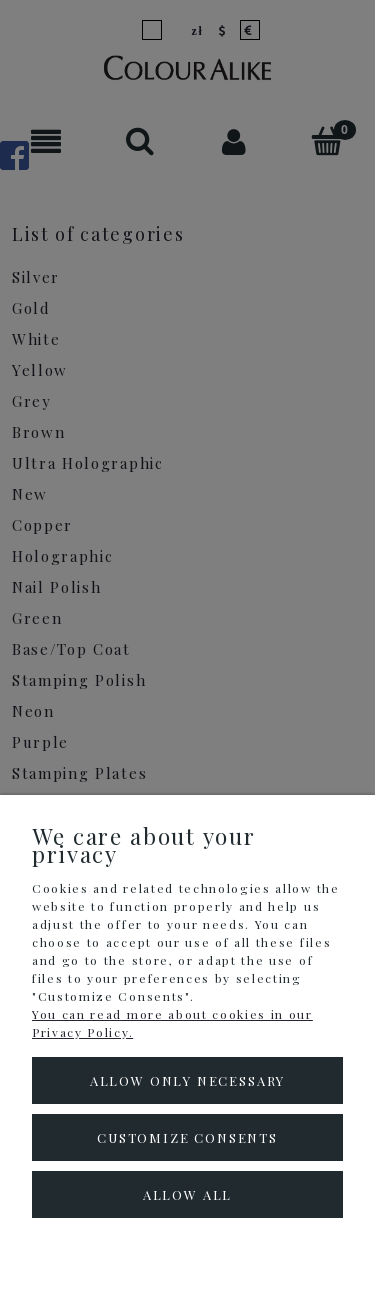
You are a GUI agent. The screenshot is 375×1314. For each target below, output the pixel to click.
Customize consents (187, 1137)
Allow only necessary (187, 1080)
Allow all (187, 1194)
